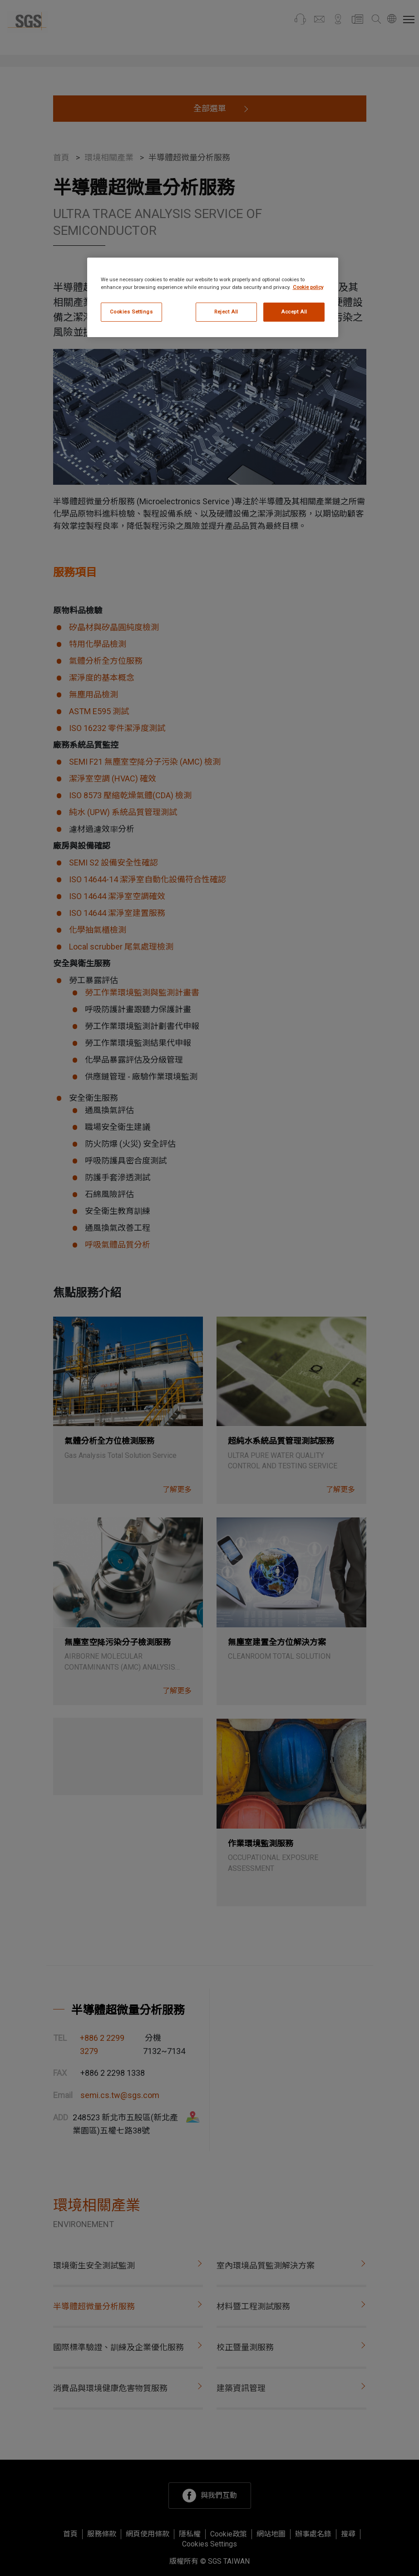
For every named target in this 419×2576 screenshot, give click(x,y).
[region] (213, 297)
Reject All (226, 311)
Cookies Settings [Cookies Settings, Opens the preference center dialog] (131, 311)
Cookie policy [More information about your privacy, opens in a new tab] (308, 287)
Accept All (294, 311)
